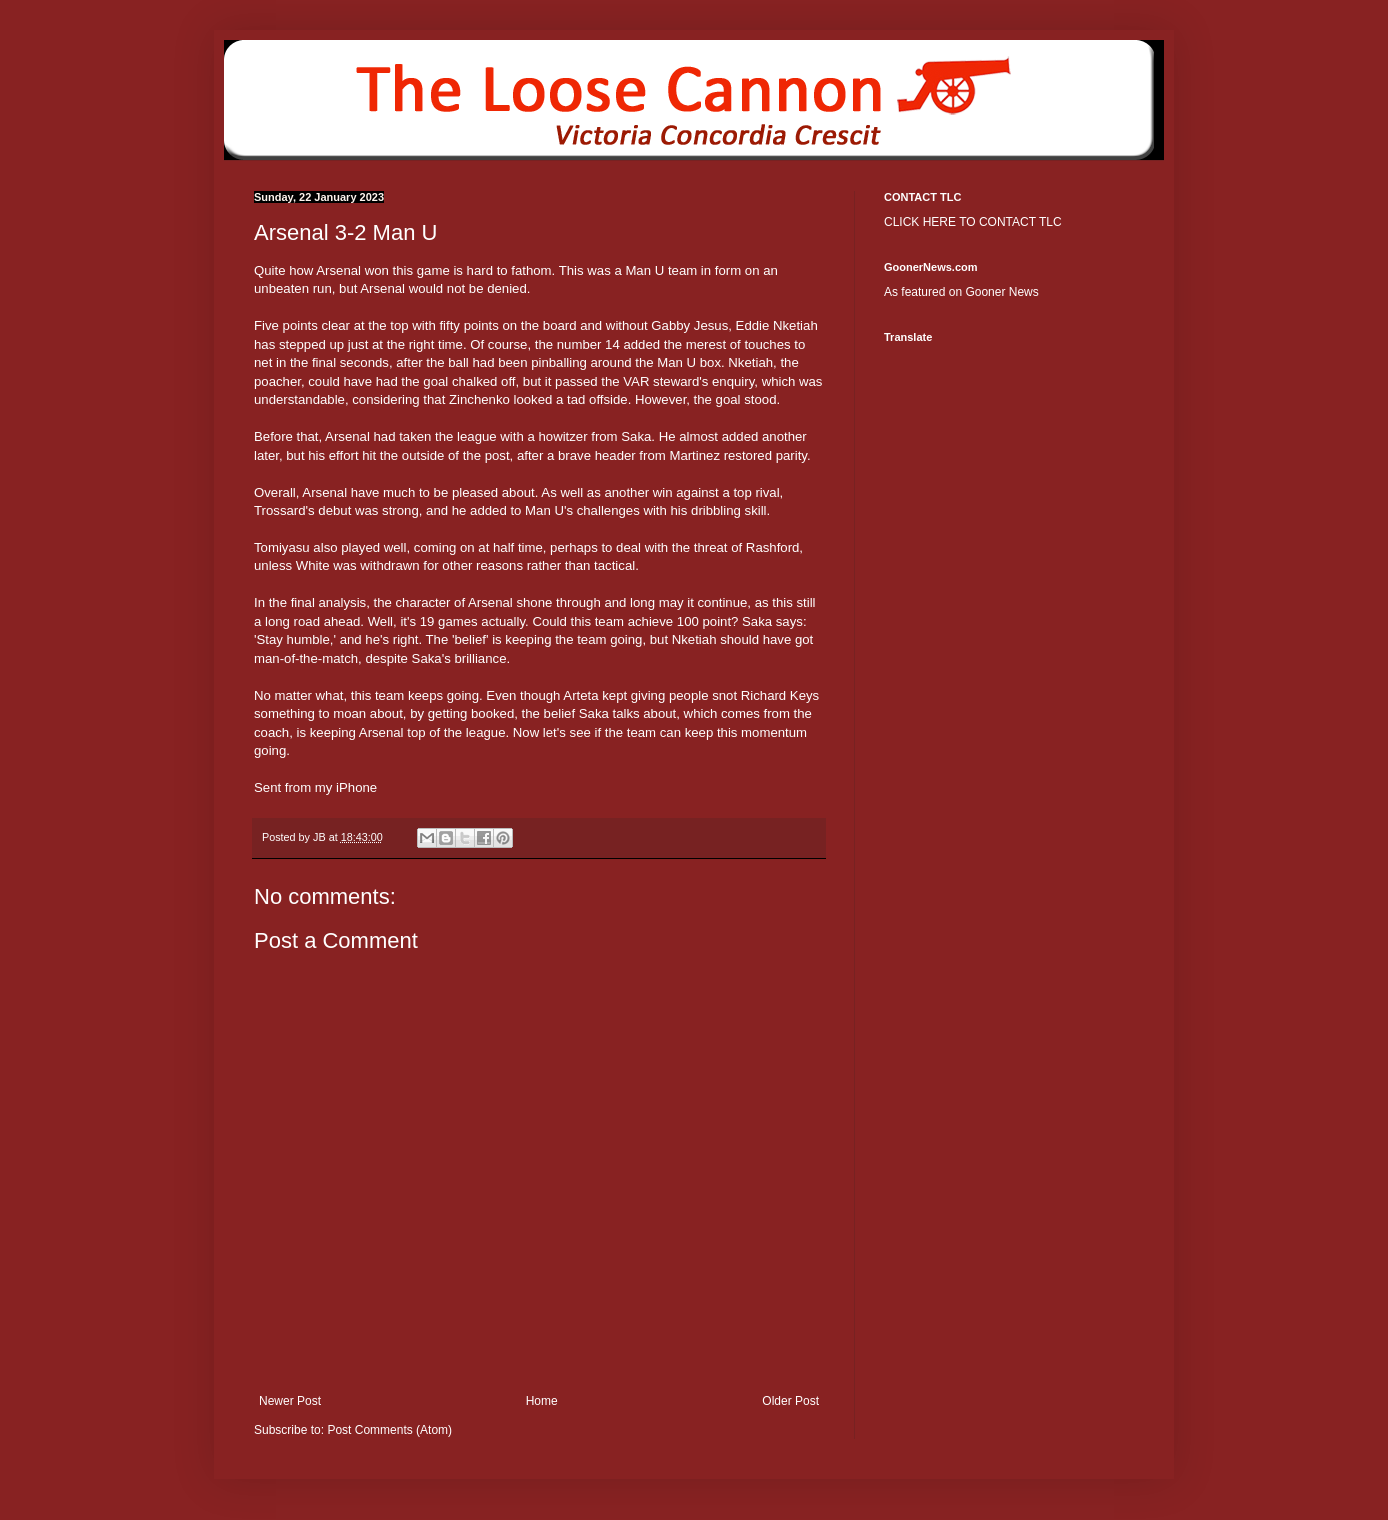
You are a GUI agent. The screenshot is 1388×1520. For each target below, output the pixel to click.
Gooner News (1001, 292)
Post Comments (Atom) (389, 1430)
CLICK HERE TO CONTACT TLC (973, 222)
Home (542, 1401)
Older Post (790, 1401)
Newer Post (290, 1401)
